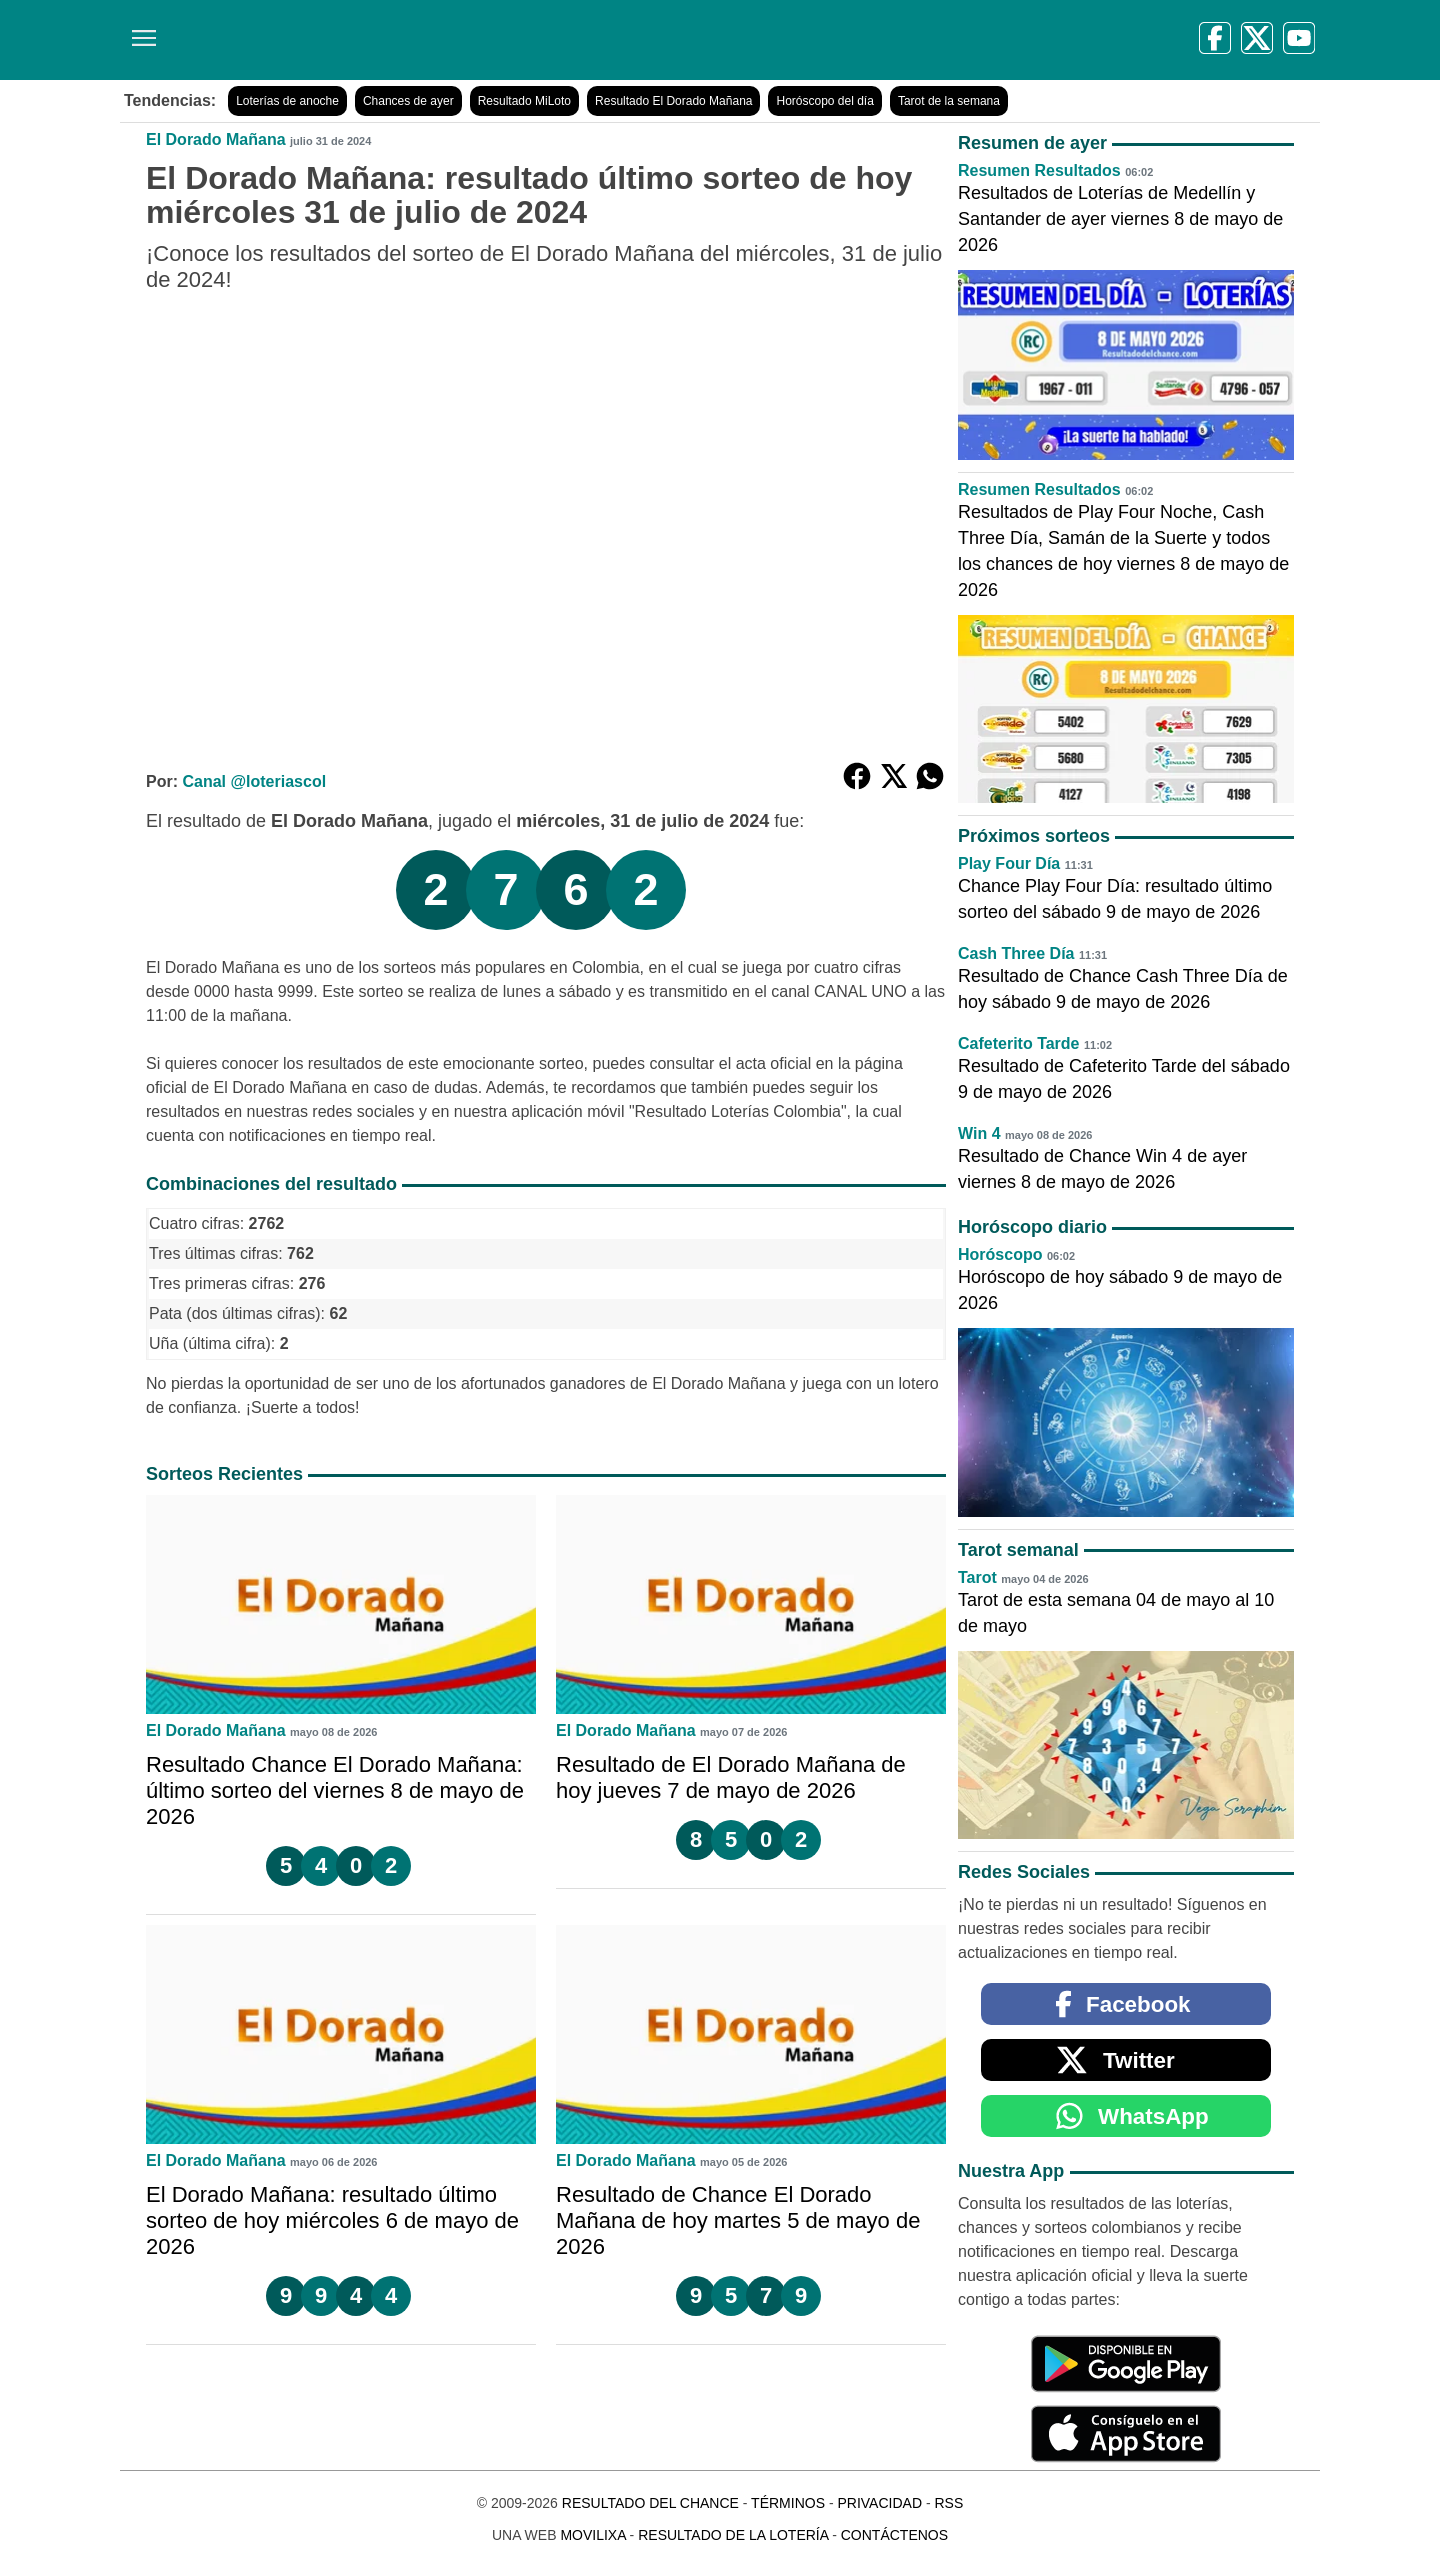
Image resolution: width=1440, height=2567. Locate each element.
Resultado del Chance (650, 2503)
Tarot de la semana (949, 101)
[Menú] (140, 30)
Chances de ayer (408, 101)
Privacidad (879, 2503)
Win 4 (979, 1133)
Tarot (977, 1577)
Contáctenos (894, 2535)
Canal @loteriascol (254, 781)
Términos (788, 2503)
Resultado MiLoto (524, 101)
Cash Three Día (1016, 953)
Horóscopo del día (824, 101)
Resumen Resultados (1039, 170)
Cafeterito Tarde (1019, 1043)
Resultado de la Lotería (733, 2535)
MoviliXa (592, 2535)
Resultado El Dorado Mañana (673, 101)
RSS (948, 2503)
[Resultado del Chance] (409, 40)
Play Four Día (1009, 863)
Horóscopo (1000, 1254)
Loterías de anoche (287, 101)
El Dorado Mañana (216, 139)
